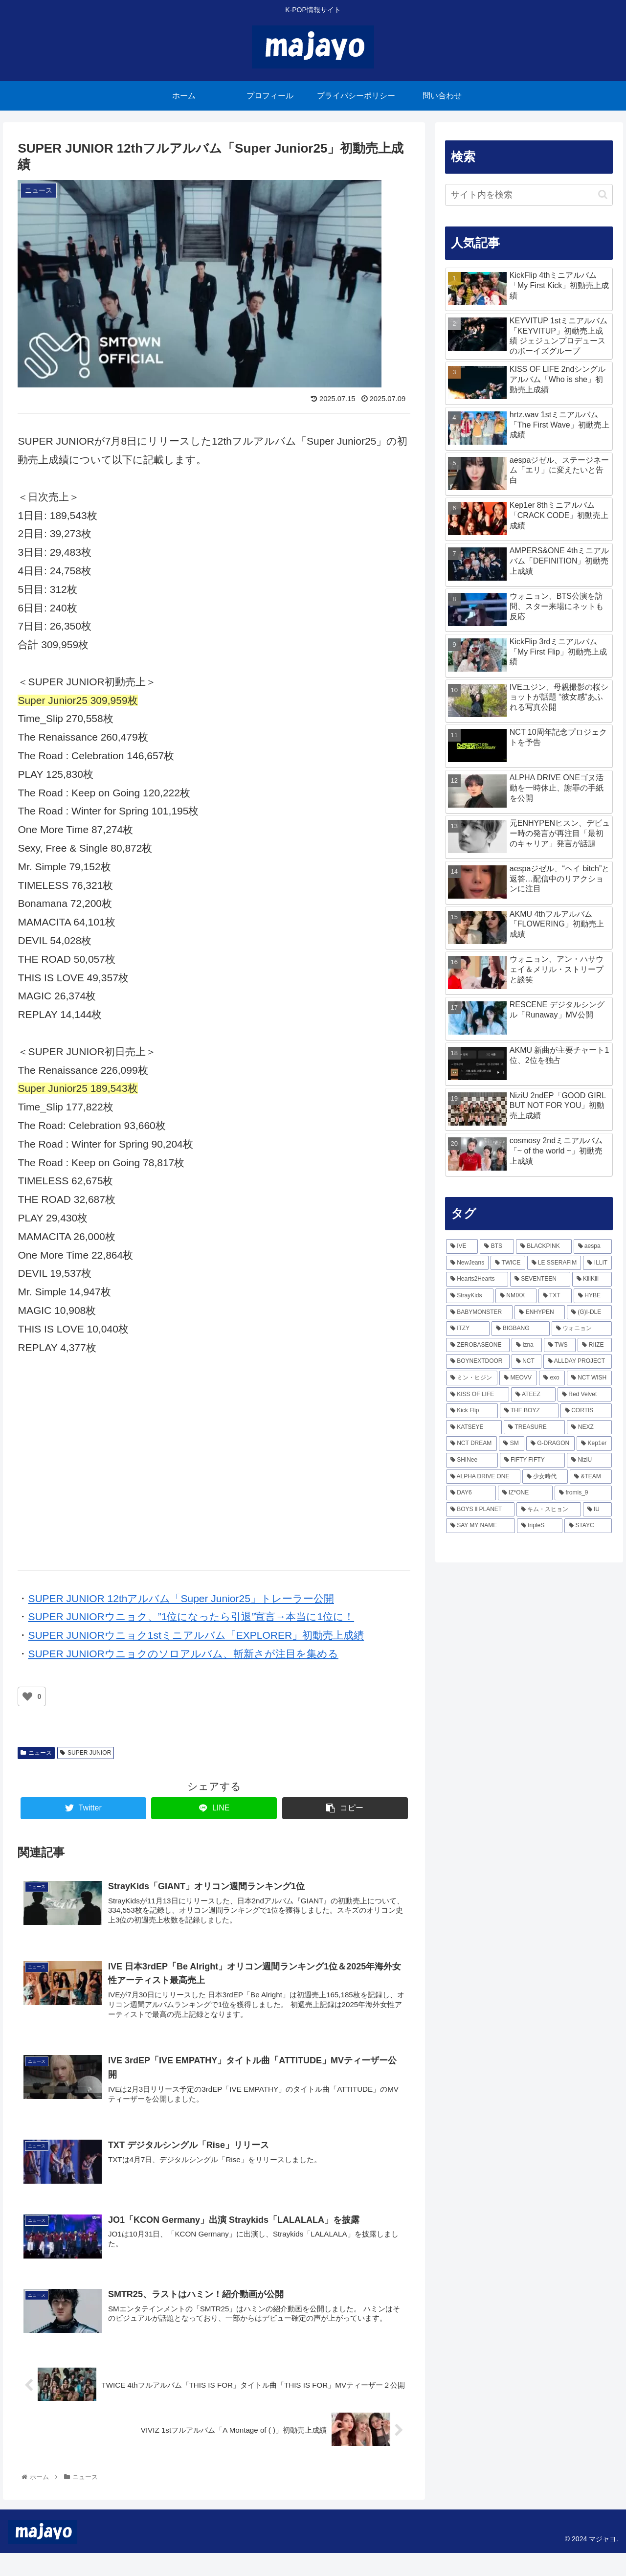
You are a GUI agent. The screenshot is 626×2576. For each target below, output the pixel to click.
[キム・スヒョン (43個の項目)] (548, 1509)
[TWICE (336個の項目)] (508, 1263)
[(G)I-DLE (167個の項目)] (589, 1312)
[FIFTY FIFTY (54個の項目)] (532, 1460)
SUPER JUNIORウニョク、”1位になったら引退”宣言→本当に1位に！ (191, 1616)
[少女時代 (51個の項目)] (545, 1476)
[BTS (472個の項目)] (497, 1246)
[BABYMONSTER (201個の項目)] (479, 1312)
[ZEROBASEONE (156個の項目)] (478, 1345)
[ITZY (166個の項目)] (468, 1328)
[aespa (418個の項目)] (593, 1246)
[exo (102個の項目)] (552, 1378)
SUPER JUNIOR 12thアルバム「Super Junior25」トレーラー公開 (181, 1598)
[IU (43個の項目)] (597, 1509)
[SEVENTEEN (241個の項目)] (540, 1279)
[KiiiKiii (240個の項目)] (592, 1279)
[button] (602, 194)
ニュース (36, 1752)
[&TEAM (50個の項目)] (591, 1476)
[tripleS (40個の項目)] (539, 1525)
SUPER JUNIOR (85, 1752)
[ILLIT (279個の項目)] (597, 1263)
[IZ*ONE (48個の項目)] (525, 1493)
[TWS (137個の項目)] (560, 1345)
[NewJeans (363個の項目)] (467, 1263)
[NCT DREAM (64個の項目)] (471, 1443)
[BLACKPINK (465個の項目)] (544, 1246)
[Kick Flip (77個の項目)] (472, 1410)
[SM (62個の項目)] (511, 1443)
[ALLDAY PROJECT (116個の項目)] (577, 1361)
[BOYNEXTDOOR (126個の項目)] (478, 1361)
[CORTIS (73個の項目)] (586, 1410)
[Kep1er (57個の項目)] (594, 1443)
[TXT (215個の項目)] (555, 1295)
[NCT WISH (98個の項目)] (589, 1378)
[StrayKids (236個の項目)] (469, 1295)
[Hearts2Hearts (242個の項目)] (477, 1279)
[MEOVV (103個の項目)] (518, 1378)
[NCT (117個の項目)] (526, 1361)
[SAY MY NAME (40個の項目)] (480, 1525)
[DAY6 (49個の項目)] (471, 1493)
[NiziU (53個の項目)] (589, 1460)
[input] (529, 195)
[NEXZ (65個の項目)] (589, 1427)
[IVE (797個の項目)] (462, 1246)
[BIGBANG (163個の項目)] (520, 1328)
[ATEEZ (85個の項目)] (533, 1394)
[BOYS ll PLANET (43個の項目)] (480, 1509)
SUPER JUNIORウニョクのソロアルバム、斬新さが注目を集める (183, 1653)
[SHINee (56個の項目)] (472, 1460)
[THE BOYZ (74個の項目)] (529, 1410)
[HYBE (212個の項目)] (593, 1295)
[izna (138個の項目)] (526, 1345)
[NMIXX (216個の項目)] (516, 1295)
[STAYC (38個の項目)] (588, 1525)
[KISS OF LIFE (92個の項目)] (478, 1394)
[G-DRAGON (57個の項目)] (550, 1443)
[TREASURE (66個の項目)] (534, 1427)
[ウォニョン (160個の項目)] (582, 1328)
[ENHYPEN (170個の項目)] (539, 1312)
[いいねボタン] (27, 1696)
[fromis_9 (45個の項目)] (583, 1493)
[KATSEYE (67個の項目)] (474, 1427)
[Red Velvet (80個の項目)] (585, 1394)
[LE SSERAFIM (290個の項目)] (554, 1263)
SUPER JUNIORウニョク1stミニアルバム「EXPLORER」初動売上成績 (196, 1635)
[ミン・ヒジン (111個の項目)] (471, 1378)
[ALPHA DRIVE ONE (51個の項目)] (483, 1476)
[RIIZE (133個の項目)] (595, 1345)
